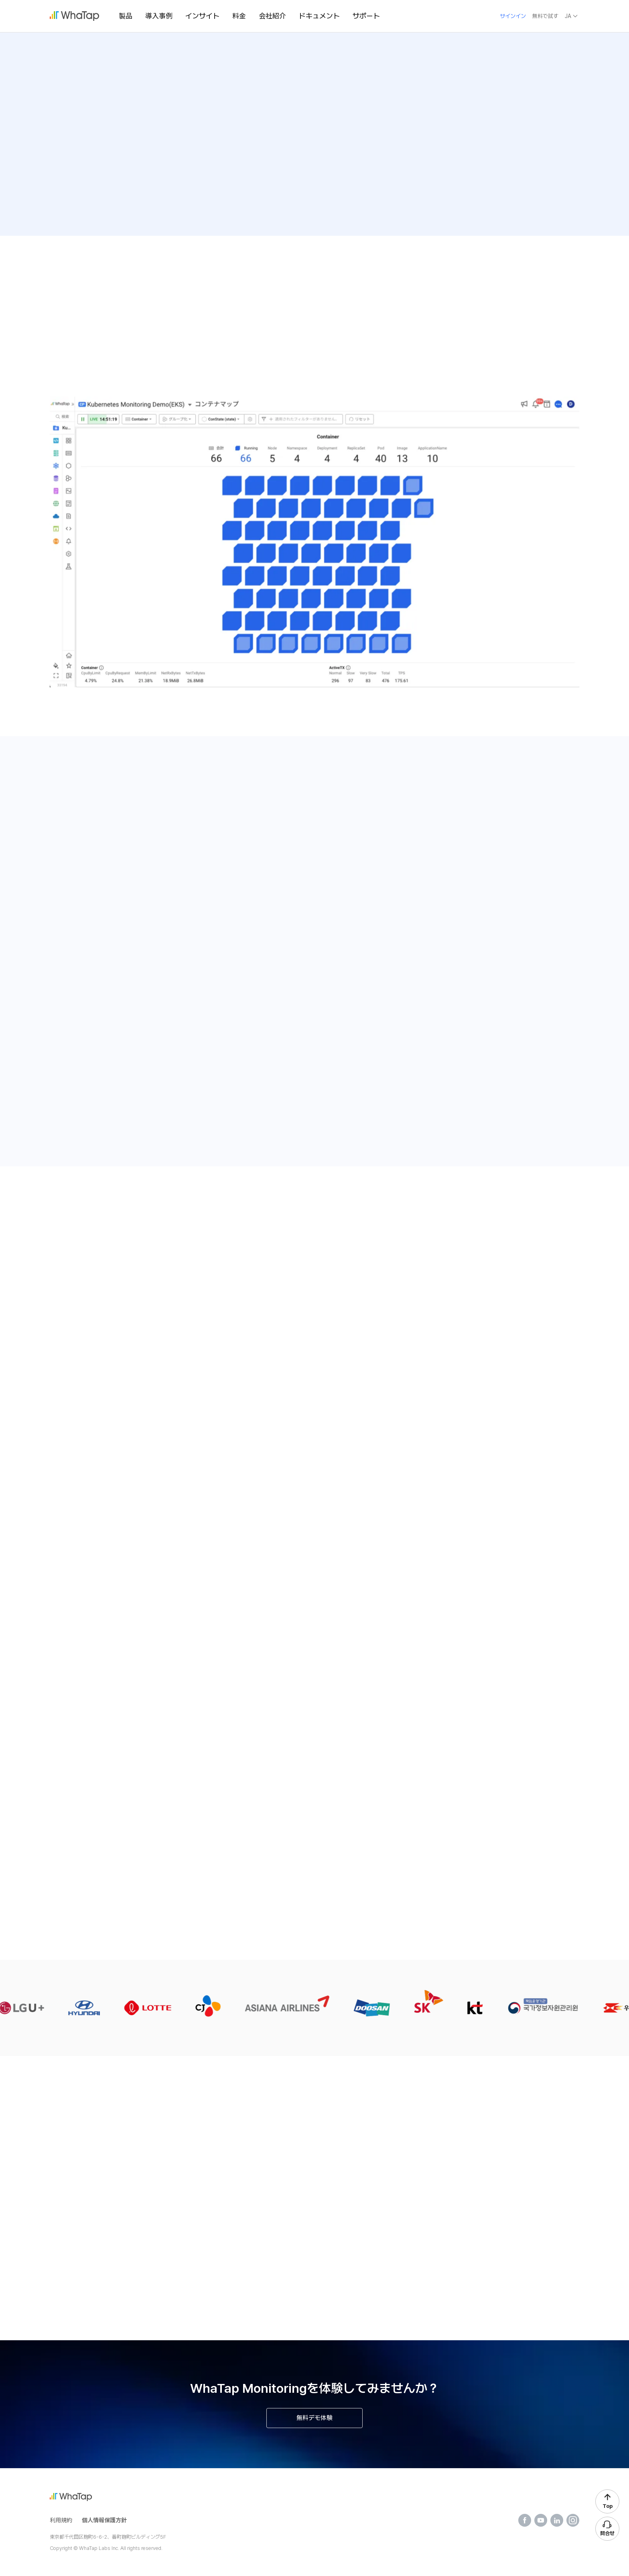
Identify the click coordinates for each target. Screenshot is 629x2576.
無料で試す (545, 16)
